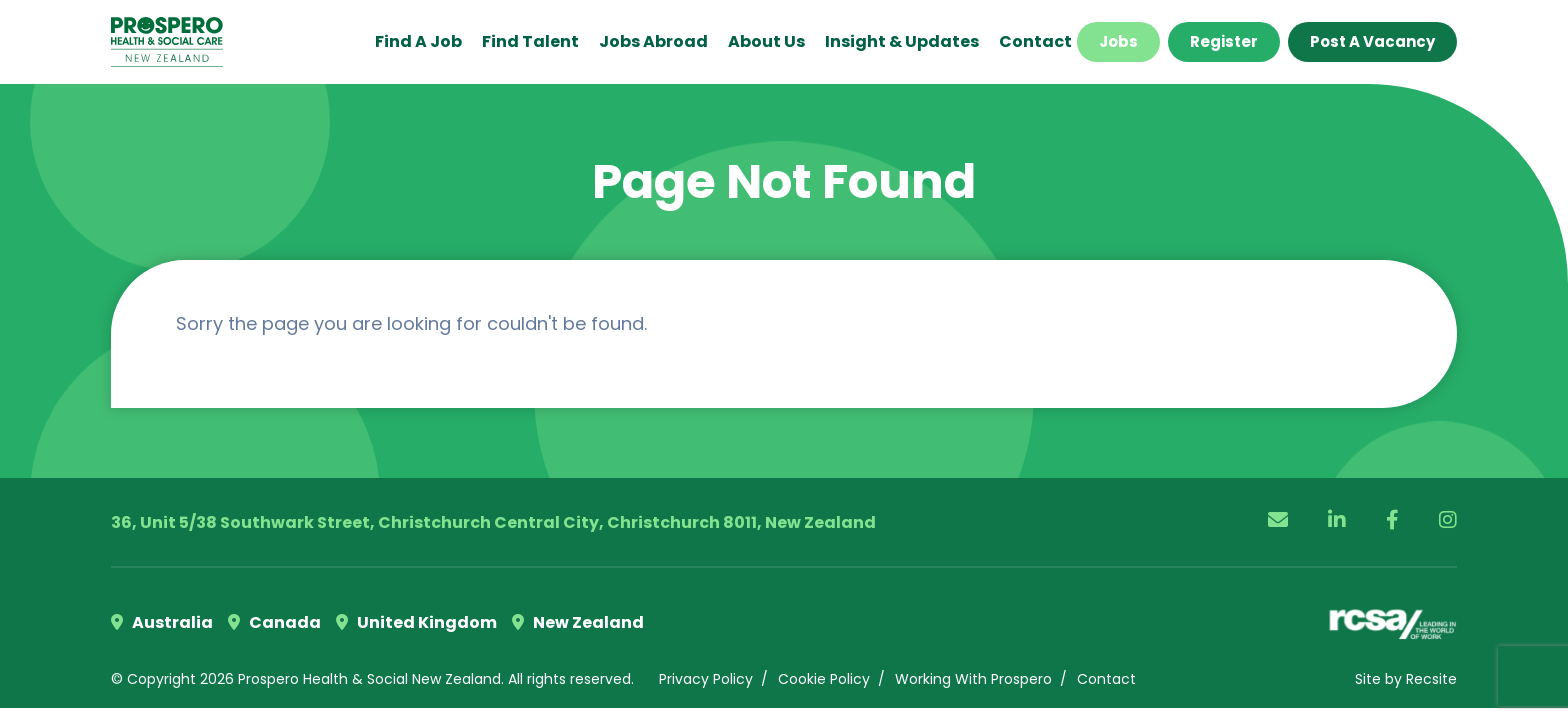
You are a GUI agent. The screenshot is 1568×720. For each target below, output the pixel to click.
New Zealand (578, 622)
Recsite (1431, 679)
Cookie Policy (824, 679)
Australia (162, 622)
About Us (766, 41)
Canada (274, 622)
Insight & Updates (902, 41)
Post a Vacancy (1372, 41)
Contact (1035, 41)
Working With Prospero (973, 679)
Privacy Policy (706, 679)
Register (1224, 41)
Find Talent (530, 41)
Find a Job (418, 41)
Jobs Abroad (653, 41)
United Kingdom (416, 622)
